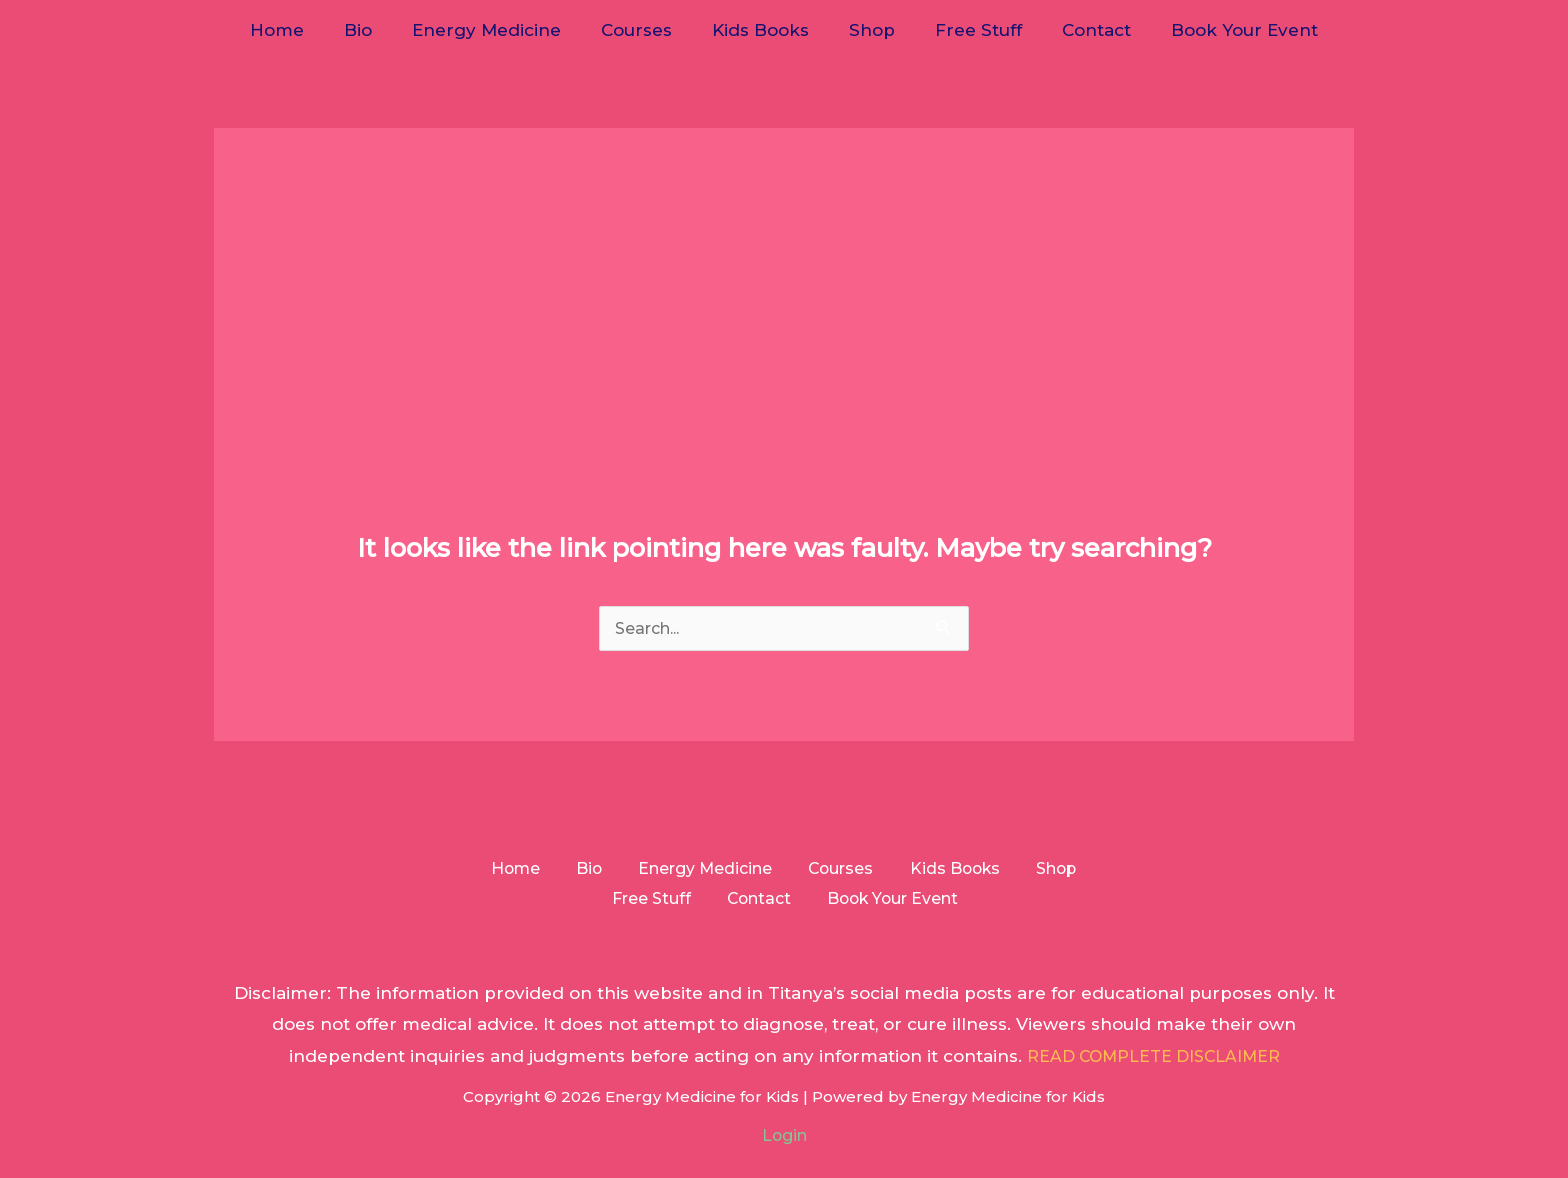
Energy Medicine (498, 30)
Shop (866, 30)
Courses (642, 30)
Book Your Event (1220, 30)
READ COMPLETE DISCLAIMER (1153, 1062)
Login (784, 1141)
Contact (1078, 30)
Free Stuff (966, 30)
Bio (376, 30)
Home (301, 30)
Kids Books (760, 30)
